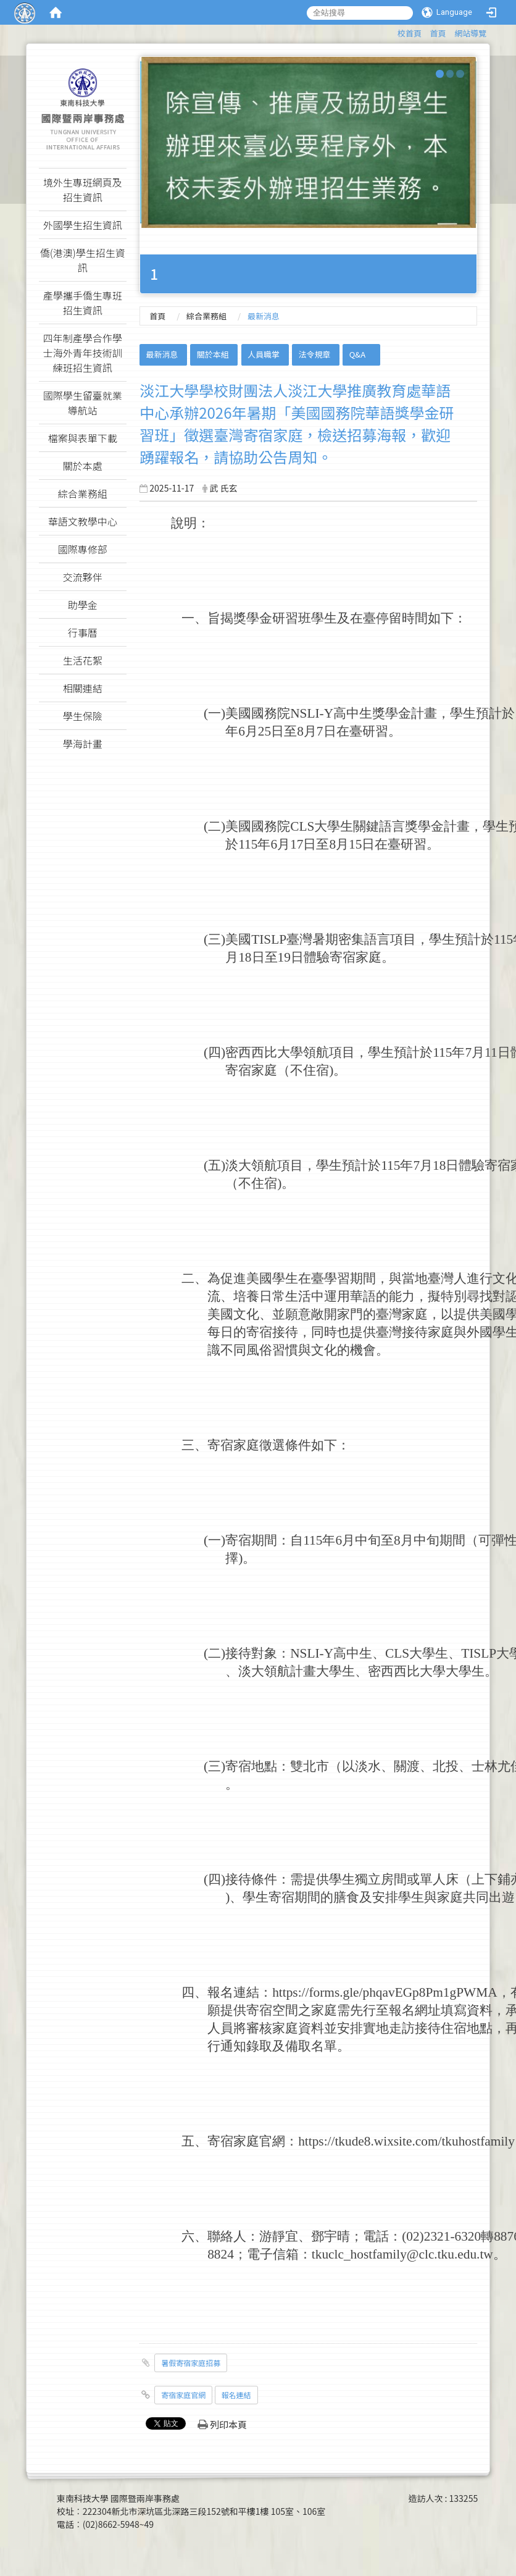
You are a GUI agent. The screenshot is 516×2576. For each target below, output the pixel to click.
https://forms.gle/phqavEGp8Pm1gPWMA (384, 1992)
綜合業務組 (206, 316)
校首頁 (409, 33)
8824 (220, 2254)
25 (264, 731)
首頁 (438, 33)
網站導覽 (470, 33)
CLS (302, 826)
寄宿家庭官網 (183, 2394)
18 (244, 957)
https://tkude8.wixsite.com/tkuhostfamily (406, 2141)
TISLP (268, 939)
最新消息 (162, 354)
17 (296, 844)
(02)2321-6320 (441, 2236)
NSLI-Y (311, 713)
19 (284, 957)
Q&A (357, 354)
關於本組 (213, 354)
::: (391, 31)
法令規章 (314, 354)
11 (491, 1052)
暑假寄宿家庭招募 (190, 2362)
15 (355, 844)
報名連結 (236, 2394)
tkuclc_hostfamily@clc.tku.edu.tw (402, 2254)
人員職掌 (264, 354)
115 (247, 844)
